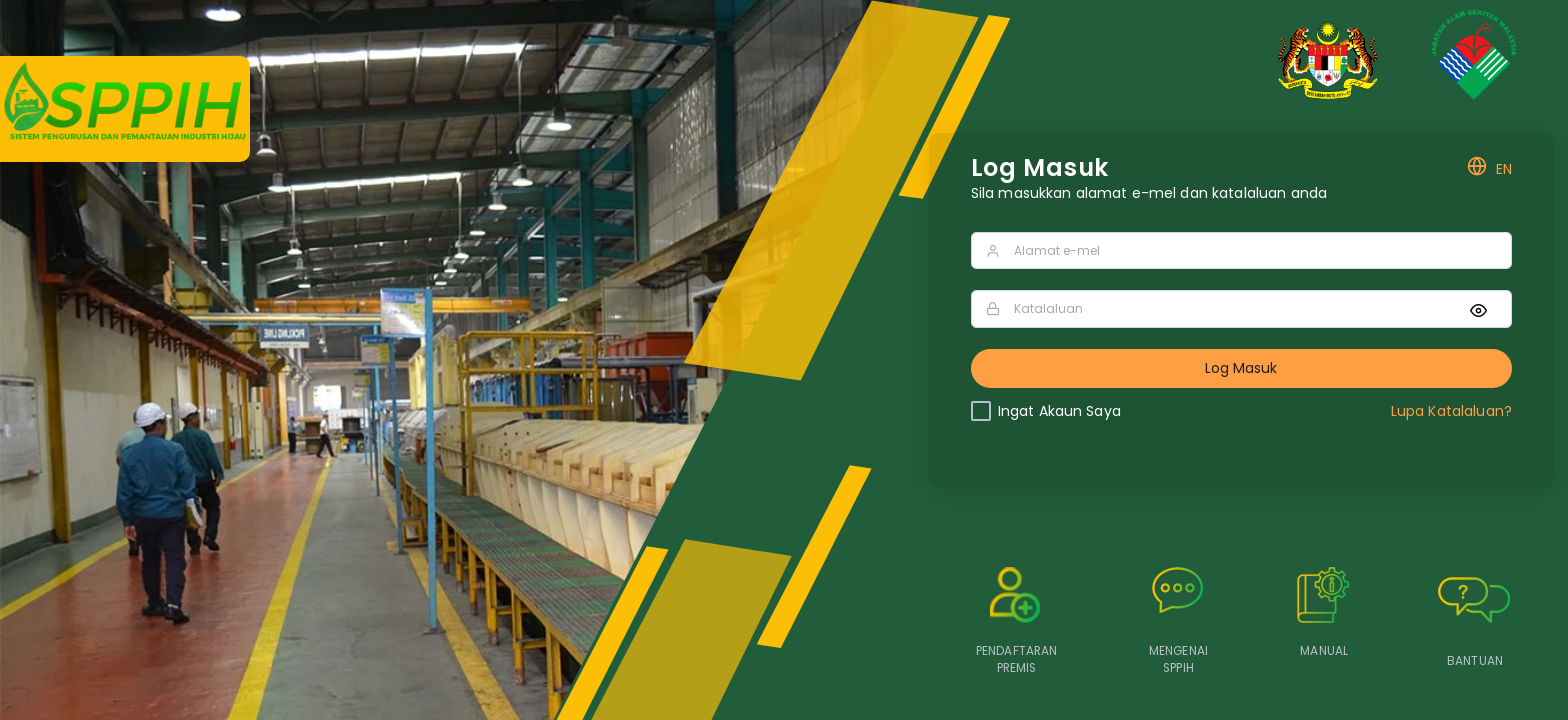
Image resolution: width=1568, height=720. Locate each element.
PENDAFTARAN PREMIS (1017, 659)
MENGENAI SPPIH (1178, 659)
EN (1489, 169)
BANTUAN (1475, 661)
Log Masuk (1241, 368)
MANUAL (1324, 651)
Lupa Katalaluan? (1451, 411)
